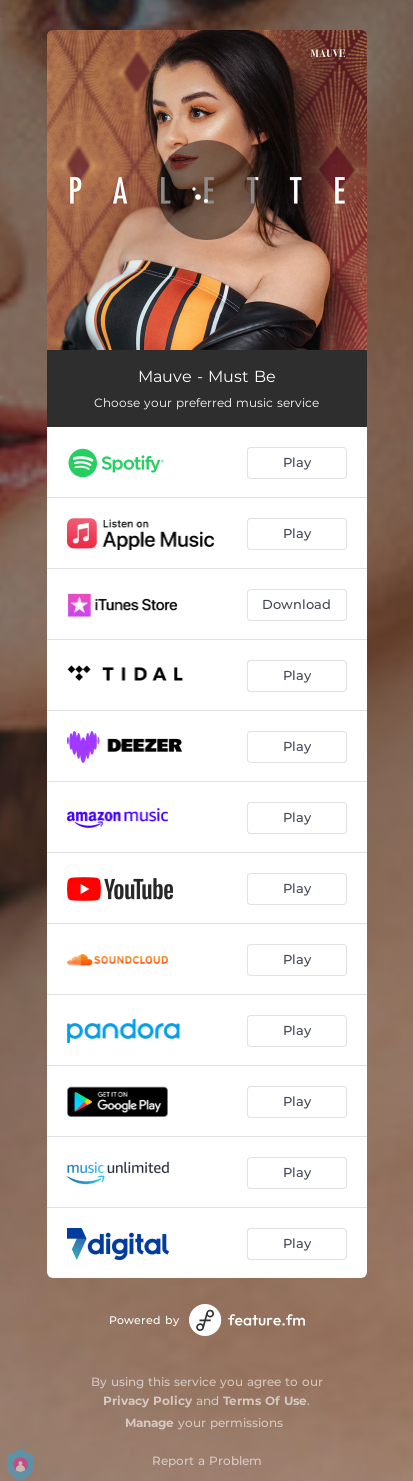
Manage (149, 1422)
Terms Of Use (265, 1400)
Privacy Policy (147, 1400)
